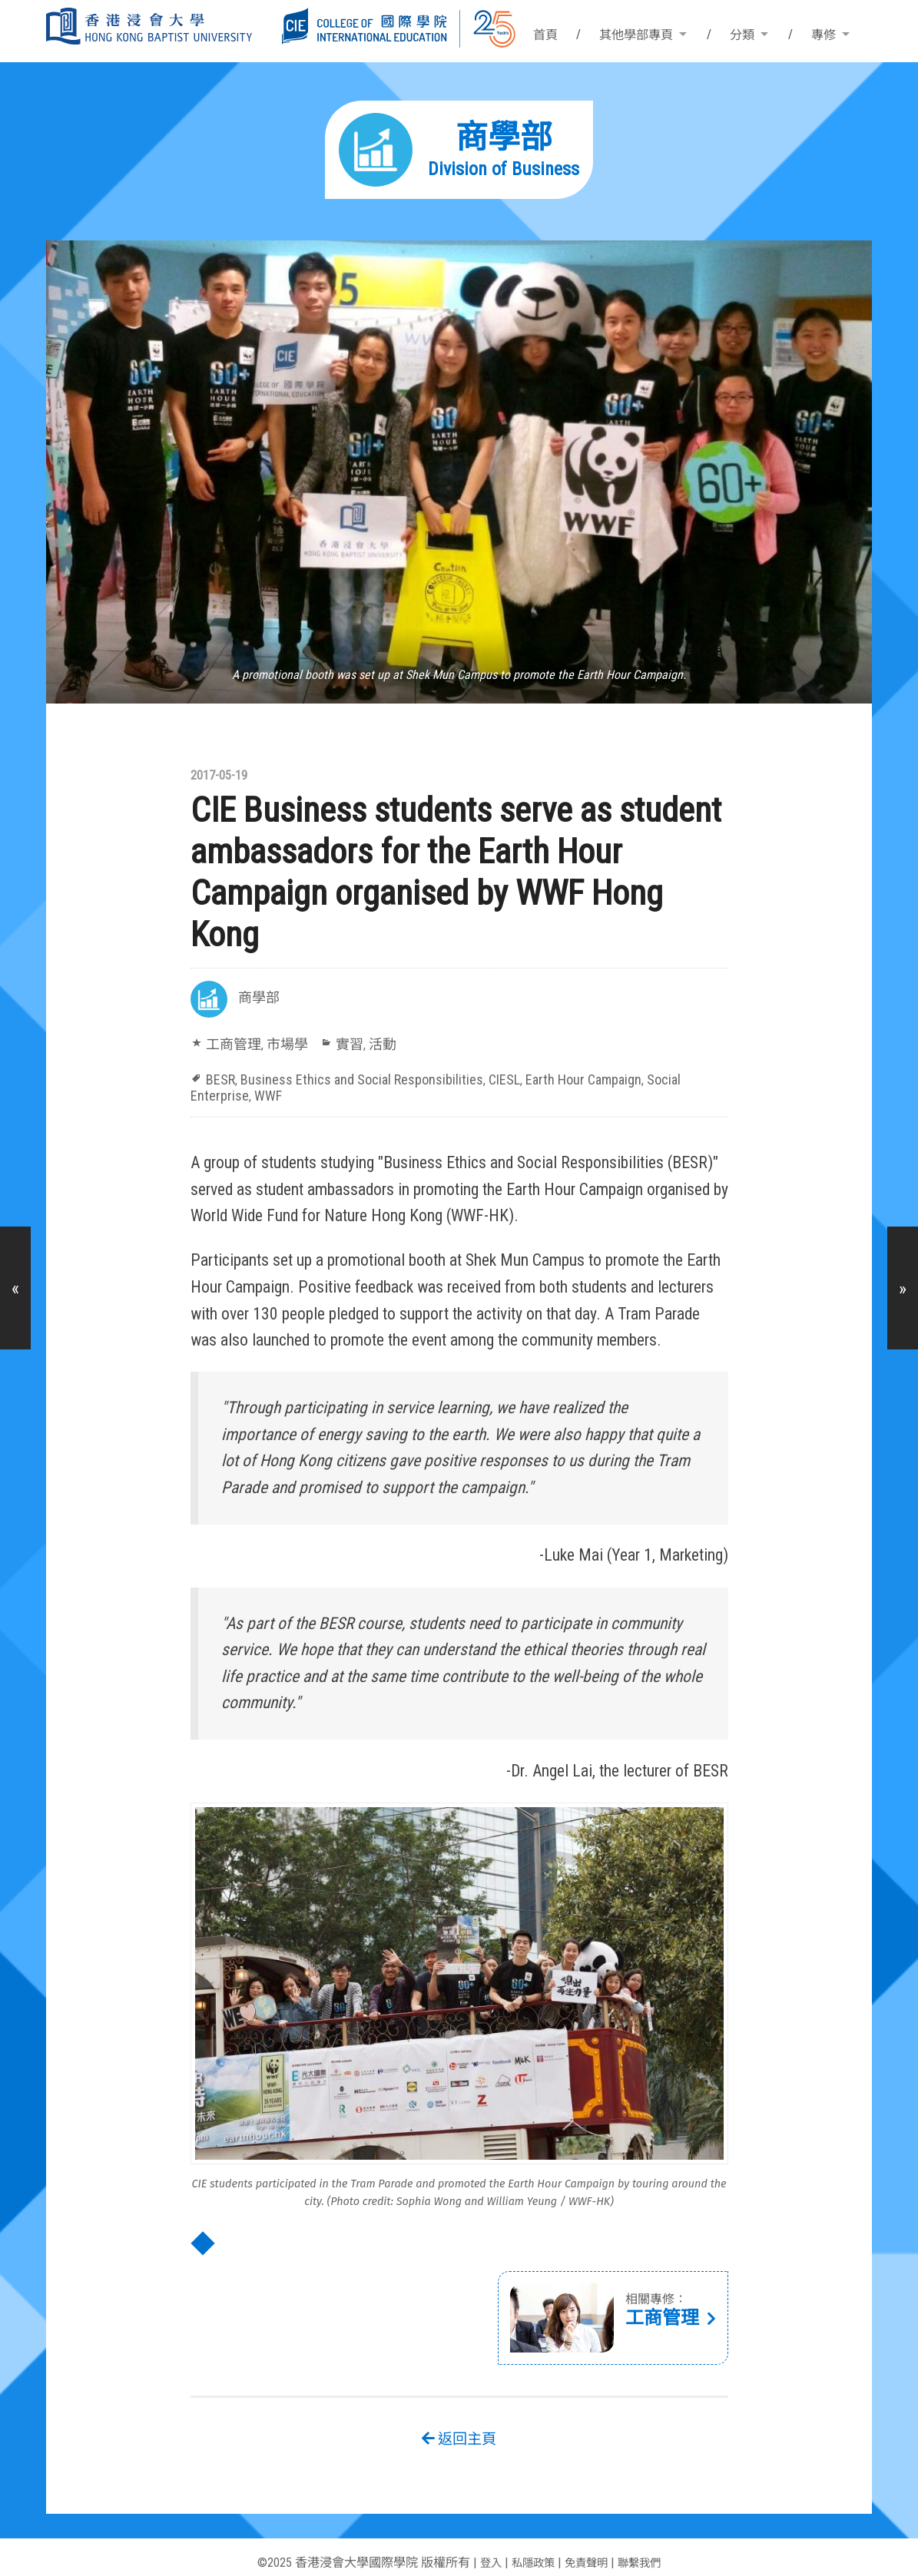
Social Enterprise (629, 1077)
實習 (337, 1043)
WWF (687, 1077)
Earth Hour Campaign (532, 1077)
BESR (219, 1077)
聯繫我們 (646, 2543)
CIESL (462, 1077)
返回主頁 (459, 2419)
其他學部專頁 (636, 35)
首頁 (545, 35)
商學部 (256, 999)
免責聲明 (587, 2543)
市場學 (278, 1043)
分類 (742, 35)
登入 (481, 2543)
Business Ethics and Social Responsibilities (340, 1077)
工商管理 (230, 1043)
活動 (367, 1043)
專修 (823, 35)
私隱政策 (528, 2543)
